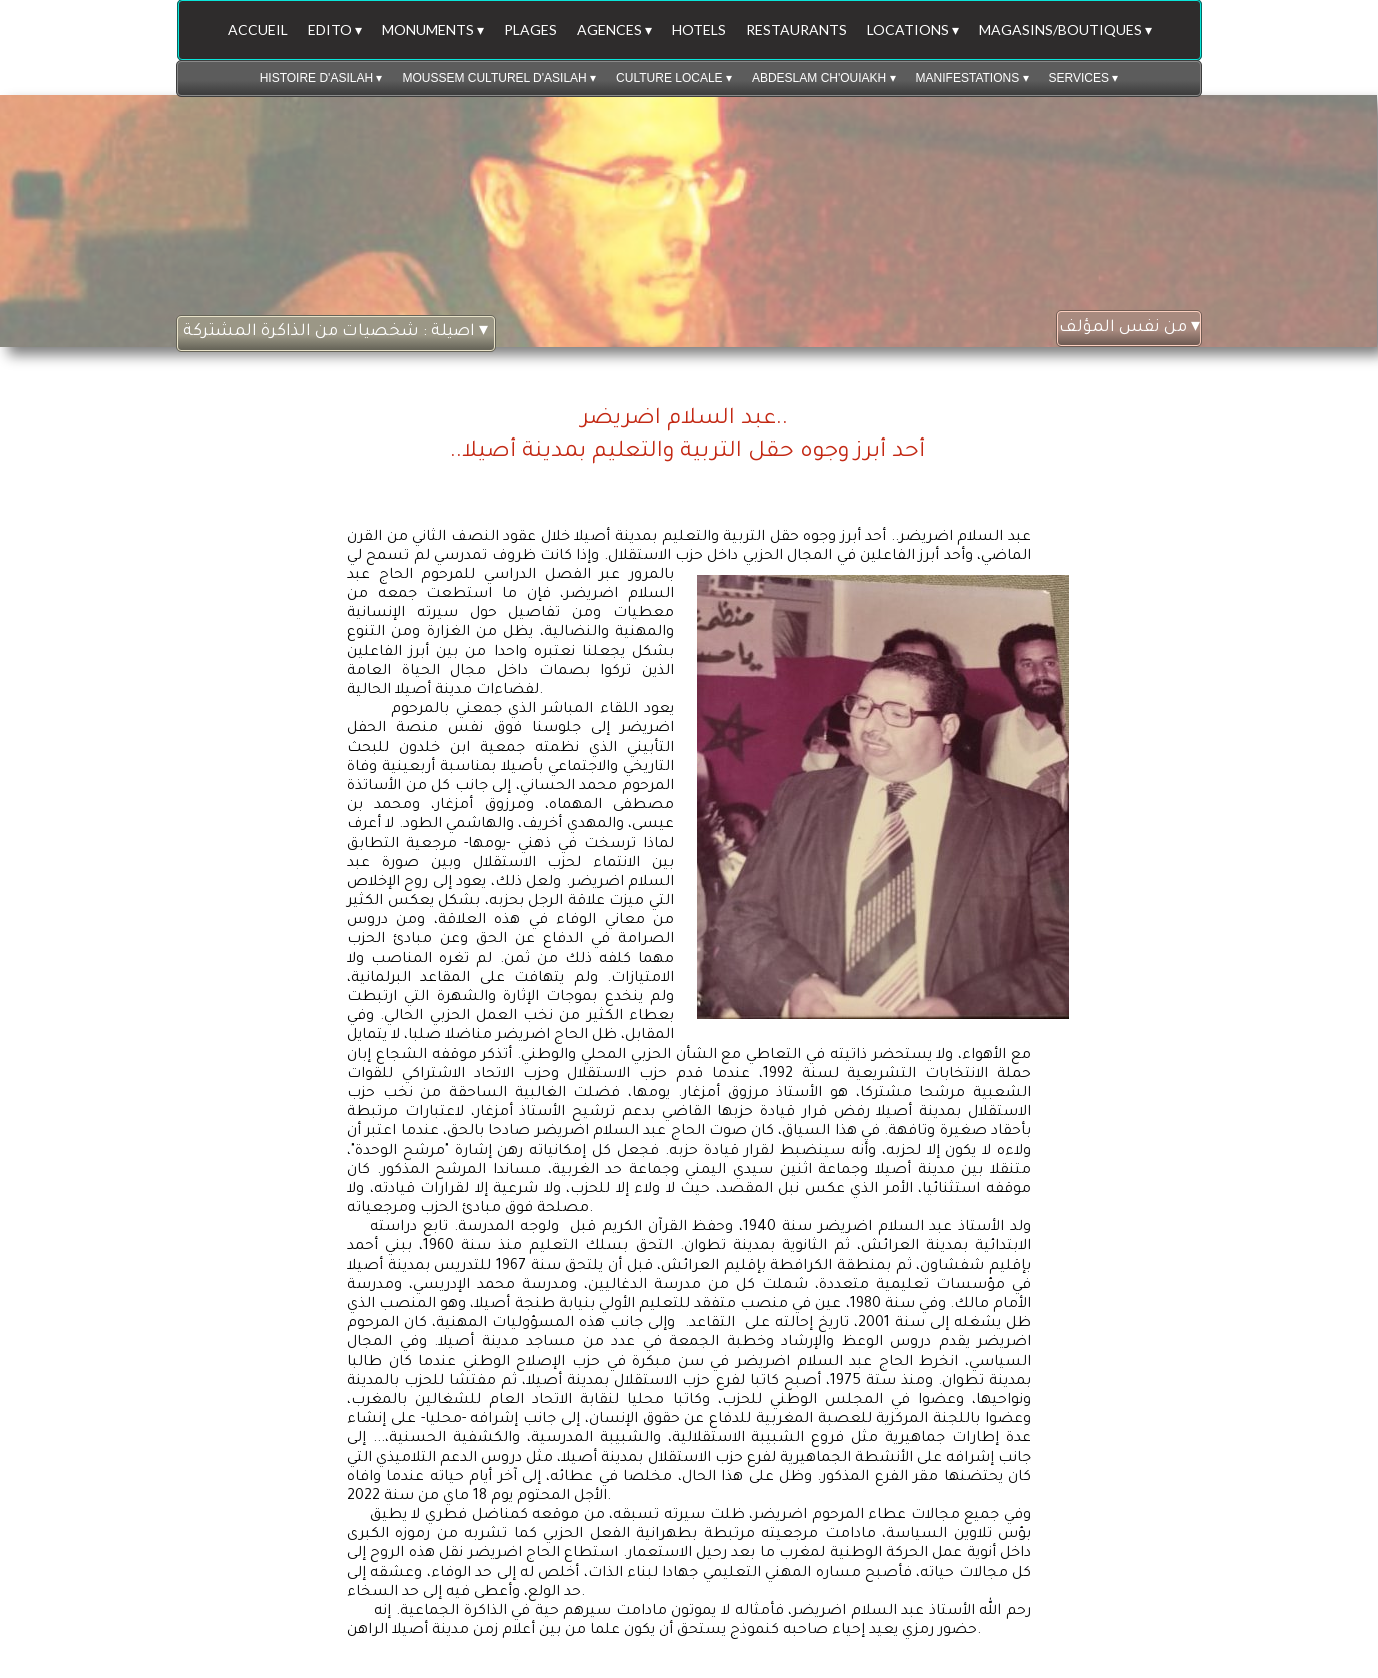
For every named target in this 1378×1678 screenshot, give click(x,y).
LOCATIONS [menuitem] (913, 30)
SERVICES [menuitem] (1084, 78)
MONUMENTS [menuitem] (433, 30)
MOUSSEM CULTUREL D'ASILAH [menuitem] (499, 78)
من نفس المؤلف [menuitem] (1129, 328)
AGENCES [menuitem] (614, 30)
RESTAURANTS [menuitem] (796, 29)
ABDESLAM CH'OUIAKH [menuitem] (824, 78)
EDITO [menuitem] (335, 30)
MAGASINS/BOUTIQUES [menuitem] (1065, 30)
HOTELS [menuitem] (699, 29)
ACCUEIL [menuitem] (258, 29)
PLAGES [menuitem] (530, 29)
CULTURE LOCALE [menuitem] (674, 78)
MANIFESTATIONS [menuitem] (972, 78)
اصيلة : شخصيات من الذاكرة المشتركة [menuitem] (335, 332)
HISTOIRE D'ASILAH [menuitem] (321, 78)
